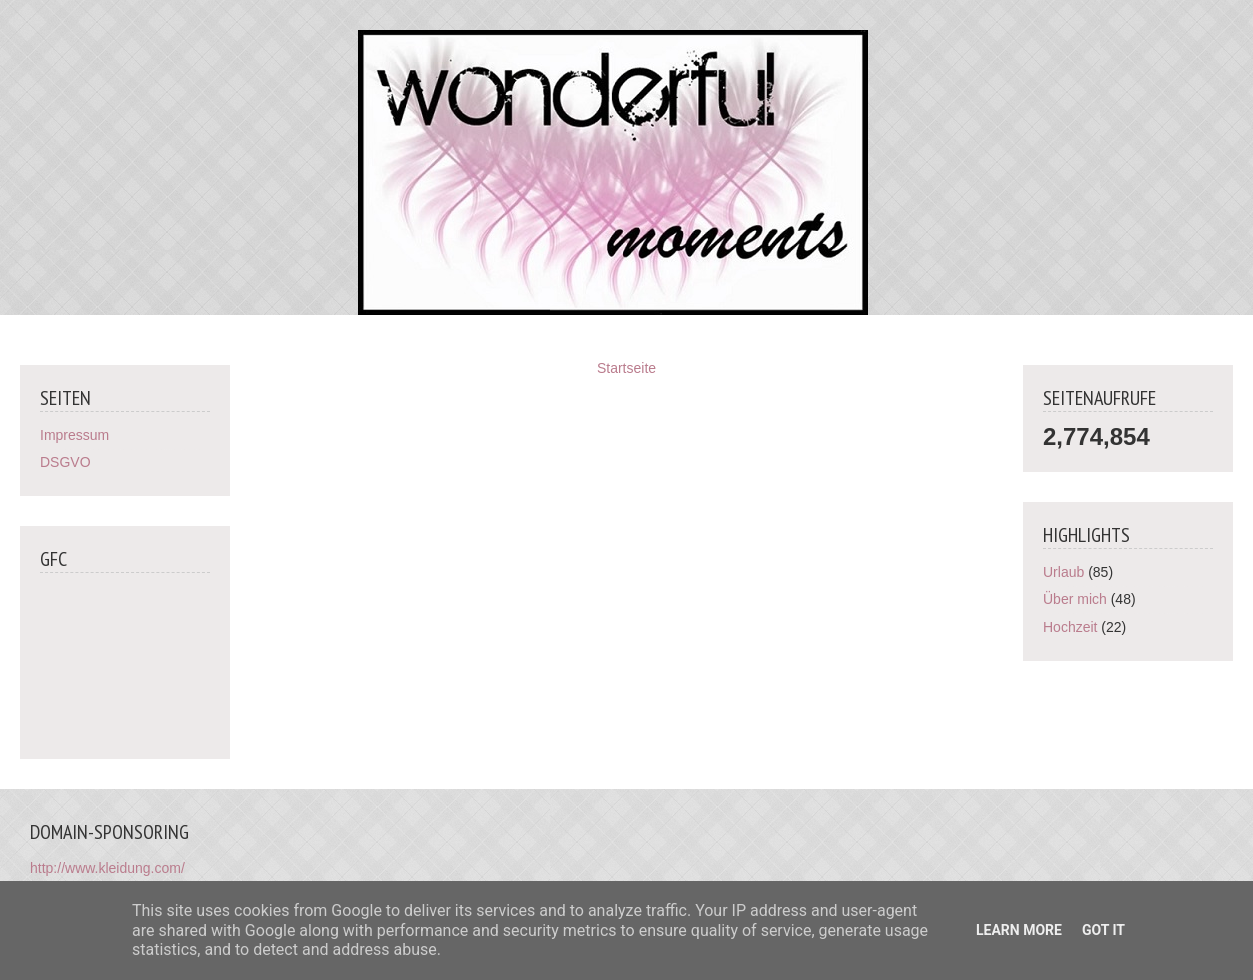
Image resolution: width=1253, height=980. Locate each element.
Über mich (1075, 599)
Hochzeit (1070, 627)
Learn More (1019, 930)
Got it (1103, 930)
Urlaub (1063, 572)
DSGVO (65, 462)
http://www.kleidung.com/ (107, 868)
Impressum (74, 435)
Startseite (626, 368)
